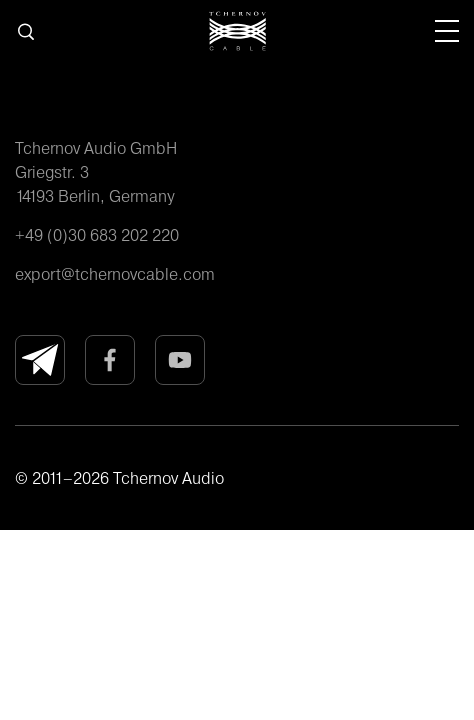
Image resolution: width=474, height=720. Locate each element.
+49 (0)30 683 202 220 (97, 235)
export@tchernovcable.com (115, 274)
